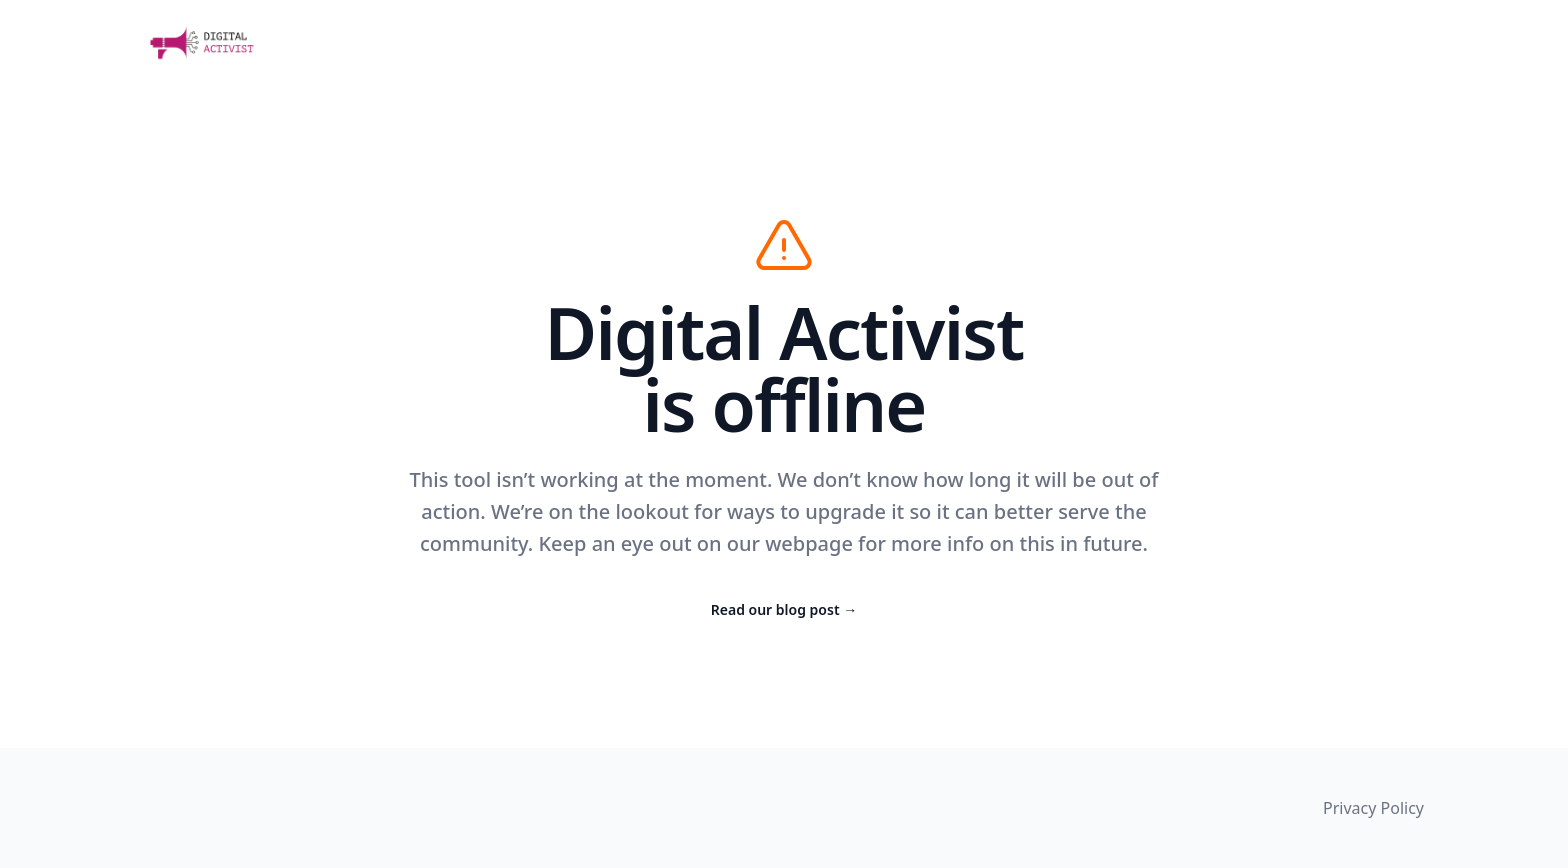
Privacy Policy (1373, 808)
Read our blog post (784, 609)
